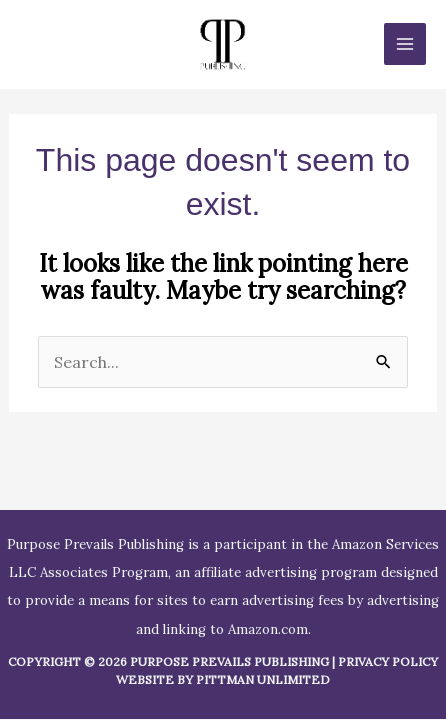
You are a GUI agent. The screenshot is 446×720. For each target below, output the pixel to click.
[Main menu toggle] (405, 44)
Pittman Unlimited (263, 679)
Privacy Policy (388, 661)
